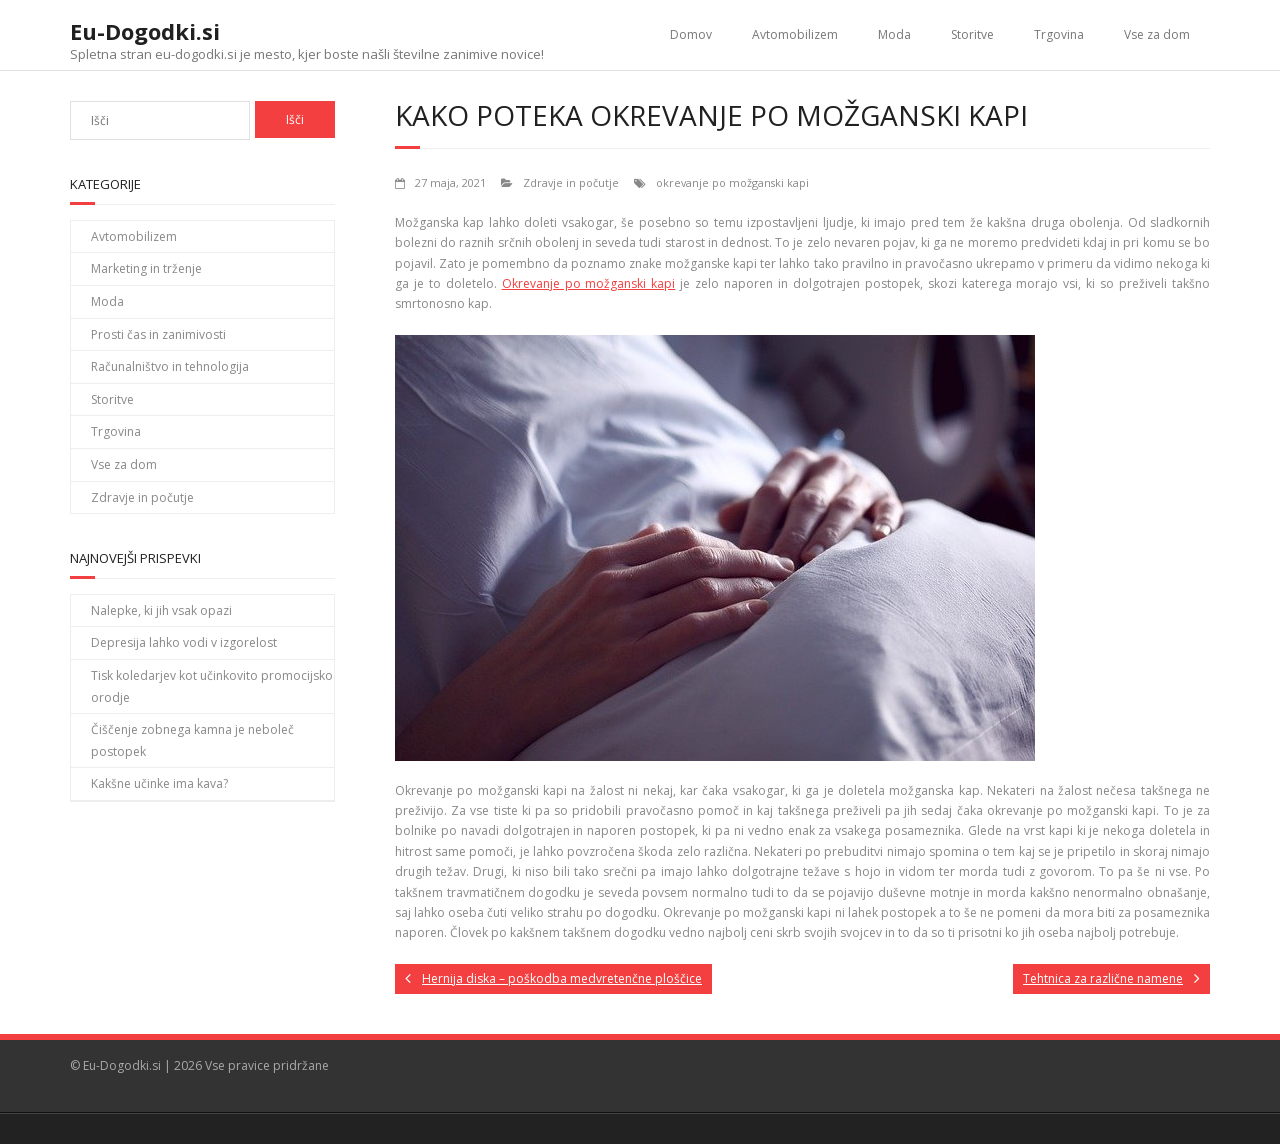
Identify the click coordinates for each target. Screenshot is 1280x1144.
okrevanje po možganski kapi (732, 182)
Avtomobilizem (795, 34)
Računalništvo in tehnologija (170, 366)
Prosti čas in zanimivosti (158, 334)
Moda (894, 34)
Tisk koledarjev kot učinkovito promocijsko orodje (212, 686)
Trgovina (1059, 34)
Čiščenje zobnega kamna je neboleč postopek (192, 740)
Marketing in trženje (146, 268)
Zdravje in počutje (571, 182)
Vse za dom (1157, 34)
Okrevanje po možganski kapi (589, 283)
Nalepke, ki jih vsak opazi (161, 610)
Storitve (972, 34)
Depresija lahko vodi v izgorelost (184, 642)
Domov (691, 34)
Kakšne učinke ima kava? (159, 783)
